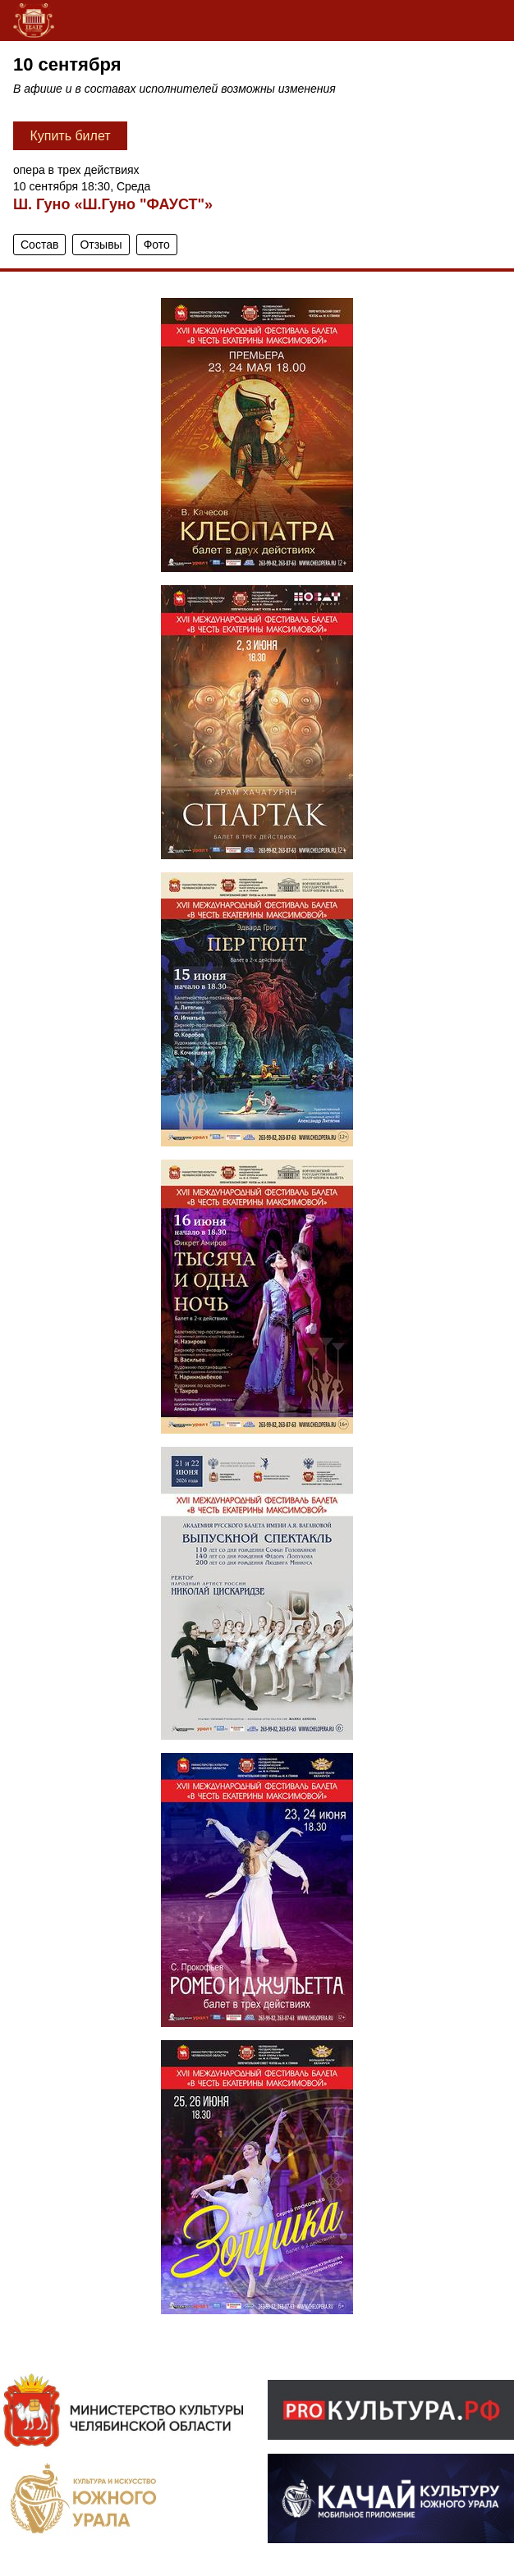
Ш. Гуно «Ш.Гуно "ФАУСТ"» (113, 204)
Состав (39, 244)
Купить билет (70, 136)
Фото (157, 244)
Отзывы (101, 244)
